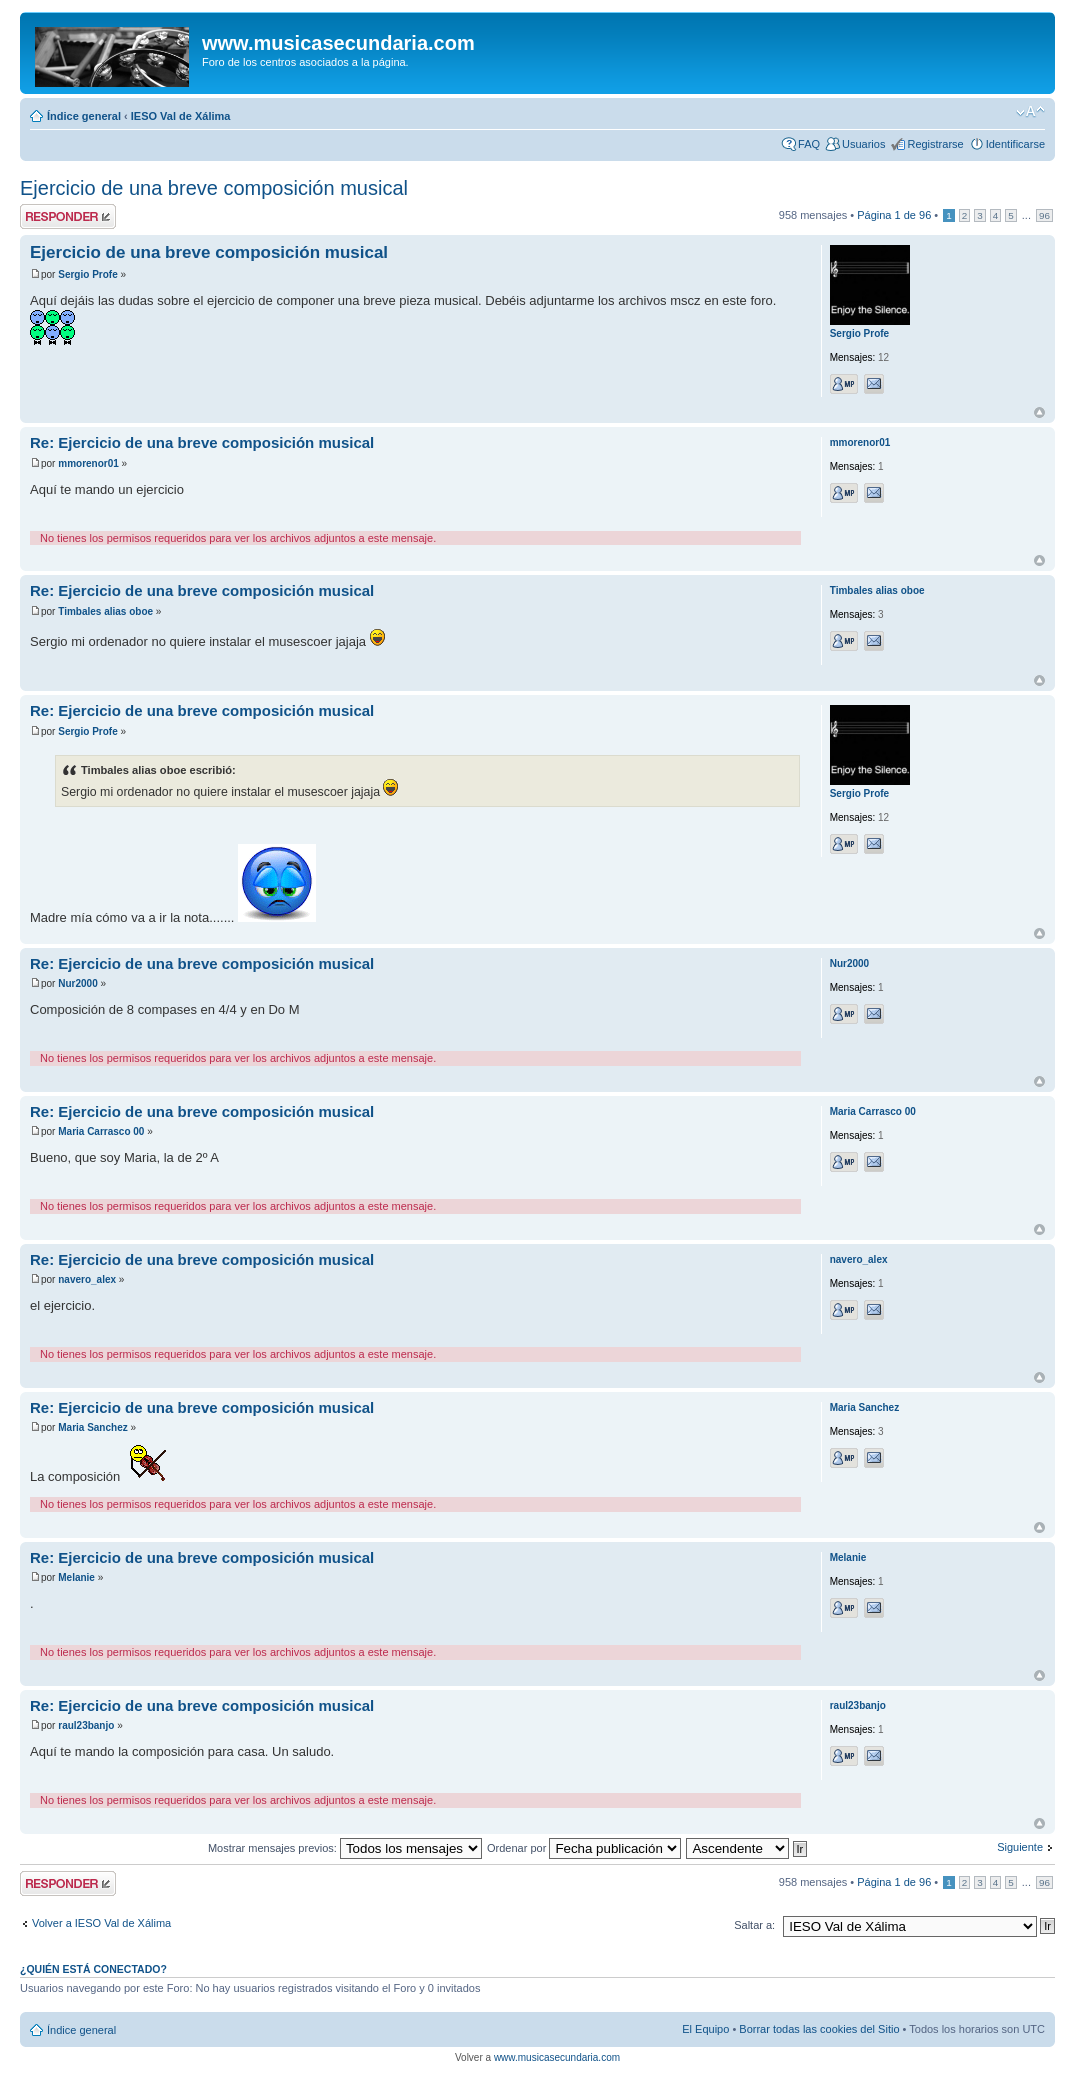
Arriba (1039, 412)
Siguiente (1020, 1847)
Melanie (76, 1577)
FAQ (809, 144)
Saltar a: (754, 1925)
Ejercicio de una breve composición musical (214, 188)
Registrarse (935, 144)
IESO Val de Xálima (181, 116)
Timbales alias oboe (105, 611)
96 (1044, 215)
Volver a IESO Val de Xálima (101, 1923)
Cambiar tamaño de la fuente (1030, 112)
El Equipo (705, 2029)
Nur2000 (77, 983)
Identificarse (1015, 144)
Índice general (84, 116)
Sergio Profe (87, 274)
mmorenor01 (88, 463)
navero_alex (87, 1279)
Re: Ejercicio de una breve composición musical (202, 442)
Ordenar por (584, 1848)
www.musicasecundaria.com (557, 2057)
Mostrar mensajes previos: (345, 1848)
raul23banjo (86, 1725)
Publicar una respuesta (68, 216)
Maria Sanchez (92, 1427)
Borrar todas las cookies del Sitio (819, 2029)
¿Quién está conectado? (93, 1969)
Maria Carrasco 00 (101, 1131)
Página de (894, 215)
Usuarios (863, 144)
